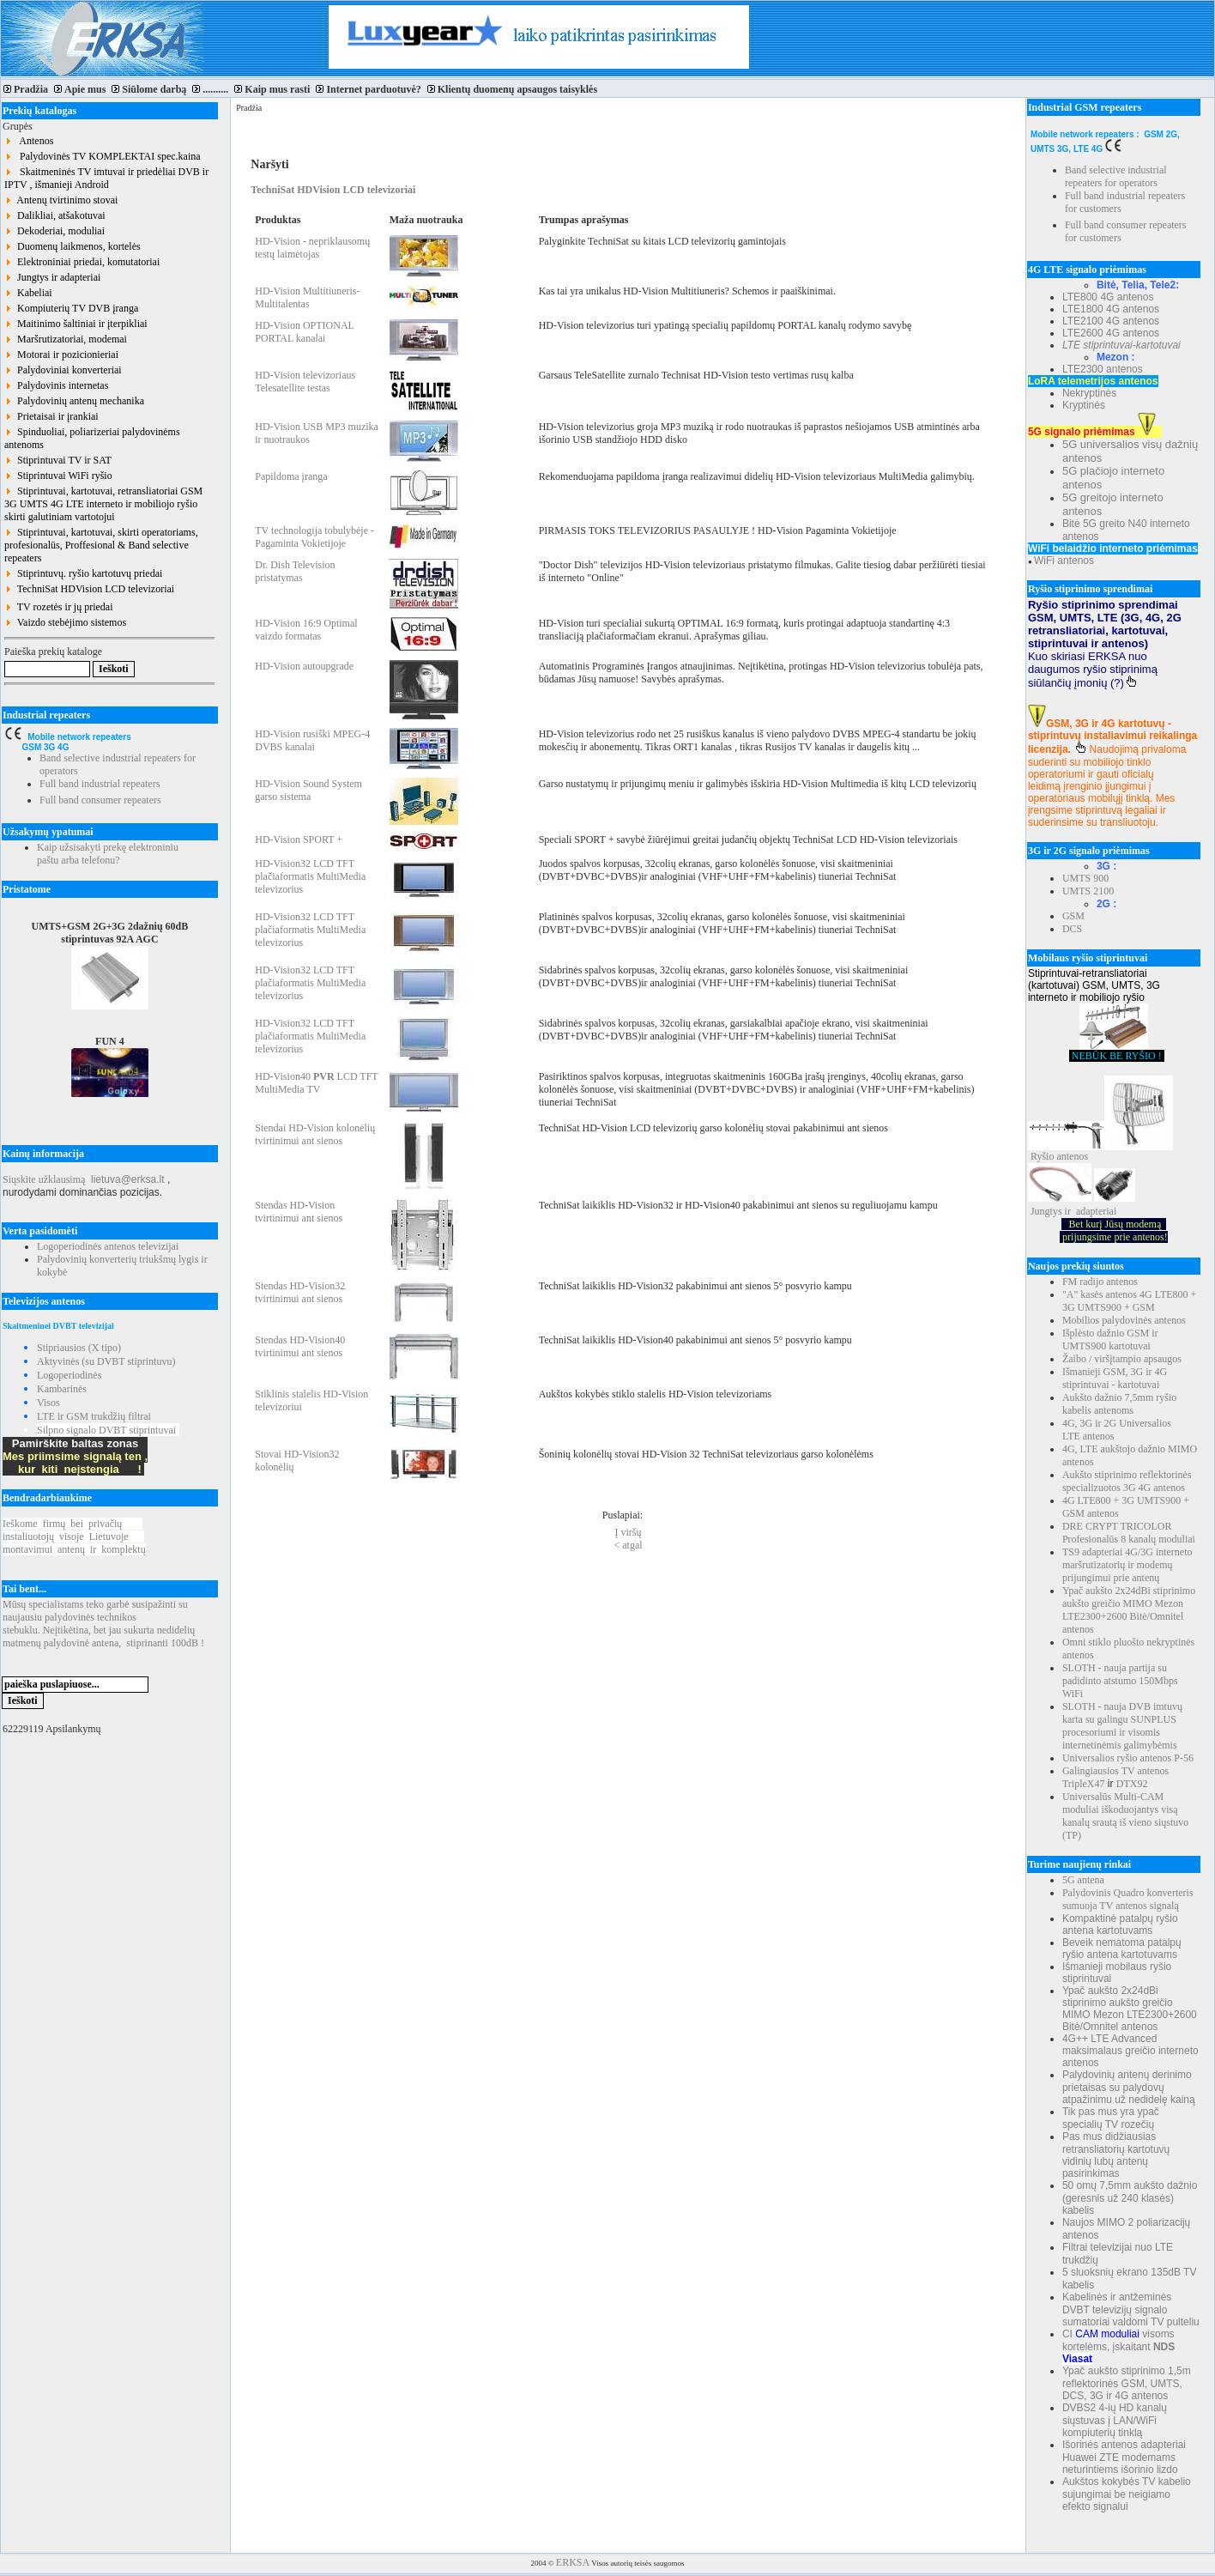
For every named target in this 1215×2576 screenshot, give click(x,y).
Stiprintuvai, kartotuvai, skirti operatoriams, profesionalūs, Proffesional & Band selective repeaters (101, 545)
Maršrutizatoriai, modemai (65, 339)
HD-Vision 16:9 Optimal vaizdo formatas (306, 629)
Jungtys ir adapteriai (52, 277)
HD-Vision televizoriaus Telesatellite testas (305, 381)
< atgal (628, 1545)
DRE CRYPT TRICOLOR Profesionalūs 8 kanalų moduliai (1128, 1532)
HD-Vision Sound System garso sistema (308, 790)
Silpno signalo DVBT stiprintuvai (106, 1430)
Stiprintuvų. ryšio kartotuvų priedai (83, 573)
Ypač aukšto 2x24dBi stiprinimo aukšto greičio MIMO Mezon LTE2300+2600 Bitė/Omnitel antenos (1128, 1610)
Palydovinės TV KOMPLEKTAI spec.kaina (102, 156)
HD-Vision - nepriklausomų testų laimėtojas (312, 247)
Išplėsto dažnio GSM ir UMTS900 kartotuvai (1110, 1339)
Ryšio (1043, 1156)
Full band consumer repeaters (100, 800)
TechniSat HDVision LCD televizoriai (89, 589)
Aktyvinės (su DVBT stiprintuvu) (106, 1361)
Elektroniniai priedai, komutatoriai (82, 262)
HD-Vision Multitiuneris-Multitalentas (307, 297)
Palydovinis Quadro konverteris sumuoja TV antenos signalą (1128, 1899)
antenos (1072, 1156)
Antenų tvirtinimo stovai (61, 200)
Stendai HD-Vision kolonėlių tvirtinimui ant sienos (315, 1134)
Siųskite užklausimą (44, 1179)
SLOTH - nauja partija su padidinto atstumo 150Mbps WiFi (1120, 1681)
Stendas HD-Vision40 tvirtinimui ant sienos (300, 1346)
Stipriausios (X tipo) (79, 1348)
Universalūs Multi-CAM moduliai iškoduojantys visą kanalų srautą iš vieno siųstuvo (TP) (1125, 1816)
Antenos (28, 141)
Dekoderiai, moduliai (54, 231)
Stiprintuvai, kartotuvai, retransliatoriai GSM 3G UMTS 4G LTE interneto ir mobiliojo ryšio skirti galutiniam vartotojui (103, 504)
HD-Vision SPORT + (298, 839)
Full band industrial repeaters (99, 784)
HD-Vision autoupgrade (304, 666)
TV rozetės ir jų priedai (58, 607)
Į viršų (628, 1532)
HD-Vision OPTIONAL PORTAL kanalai (304, 331)
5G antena (1083, 1880)
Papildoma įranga (291, 476)
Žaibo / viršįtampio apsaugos (1122, 1359)
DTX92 (1132, 1784)
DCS (1072, 929)
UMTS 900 (1085, 878)
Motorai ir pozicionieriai (61, 355)
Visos (48, 1403)
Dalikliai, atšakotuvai (55, 215)
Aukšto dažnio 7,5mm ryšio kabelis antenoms (1119, 1403)
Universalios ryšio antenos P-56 (1128, 1758)
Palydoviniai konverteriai (63, 370)
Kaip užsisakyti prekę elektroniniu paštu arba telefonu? (107, 853)
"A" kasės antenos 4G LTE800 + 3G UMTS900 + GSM (1129, 1300)
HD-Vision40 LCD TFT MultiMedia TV (316, 1082)
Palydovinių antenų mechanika (74, 401)
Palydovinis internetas (56, 385)
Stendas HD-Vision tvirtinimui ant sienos (298, 1211)
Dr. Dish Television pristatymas (295, 571)
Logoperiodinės (69, 1375)
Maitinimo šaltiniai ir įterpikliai (76, 324)
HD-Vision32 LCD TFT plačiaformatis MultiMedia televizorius (310, 876)
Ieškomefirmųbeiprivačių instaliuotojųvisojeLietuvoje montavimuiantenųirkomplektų (74, 1536)
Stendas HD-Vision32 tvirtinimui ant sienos (300, 1292)
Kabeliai (28, 293)
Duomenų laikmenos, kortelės (72, 246)
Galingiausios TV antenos (1115, 1771)
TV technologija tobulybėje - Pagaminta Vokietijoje (314, 536)
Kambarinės (62, 1389)
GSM (1073, 916)
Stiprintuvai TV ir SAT (58, 460)
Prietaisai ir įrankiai (51, 416)
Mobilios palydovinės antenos (1124, 1320)
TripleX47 (1083, 1784)
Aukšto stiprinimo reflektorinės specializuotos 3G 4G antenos (1127, 1481)
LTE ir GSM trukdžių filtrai (94, 1416)
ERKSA (572, 2562)
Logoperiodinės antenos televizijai (107, 1246)
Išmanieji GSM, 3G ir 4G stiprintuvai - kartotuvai (1114, 1378)
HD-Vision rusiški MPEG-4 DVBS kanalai (312, 740)
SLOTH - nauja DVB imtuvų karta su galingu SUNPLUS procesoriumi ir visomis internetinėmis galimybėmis (1122, 1725)
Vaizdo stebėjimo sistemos (65, 622)
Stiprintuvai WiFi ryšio (58, 476)
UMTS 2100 (1088, 891)
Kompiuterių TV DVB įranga (71, 308)
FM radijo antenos (1100, 1282)
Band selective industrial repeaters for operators (1116, 176)
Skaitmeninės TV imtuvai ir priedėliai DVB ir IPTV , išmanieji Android (106, 178)
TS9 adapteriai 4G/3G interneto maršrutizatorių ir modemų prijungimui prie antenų (1127, 1565)
